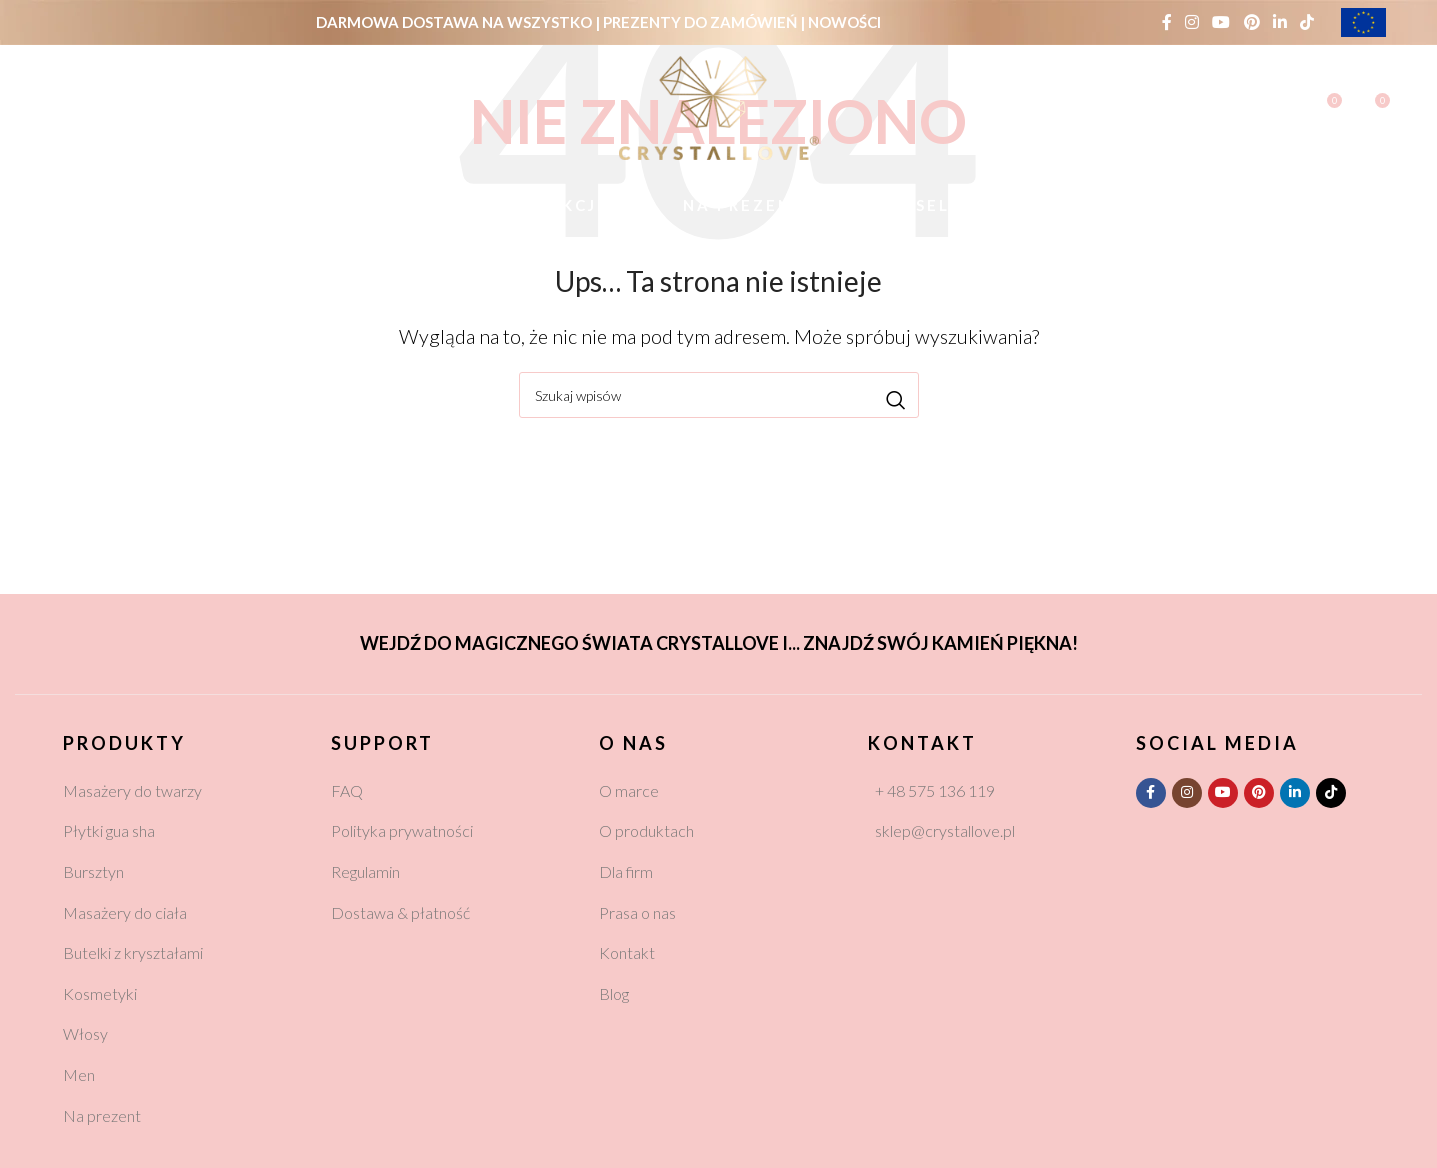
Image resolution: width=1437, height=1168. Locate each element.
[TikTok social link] (1307, 22)
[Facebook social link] (1166, 22)
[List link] (182, 791)
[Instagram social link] (1192, 22)
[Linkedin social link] (1279, 22)
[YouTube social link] (1221, 22)
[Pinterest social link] (1251, 22)
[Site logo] (719, 105)
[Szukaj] (62, 108)
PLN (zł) (349, 107)
